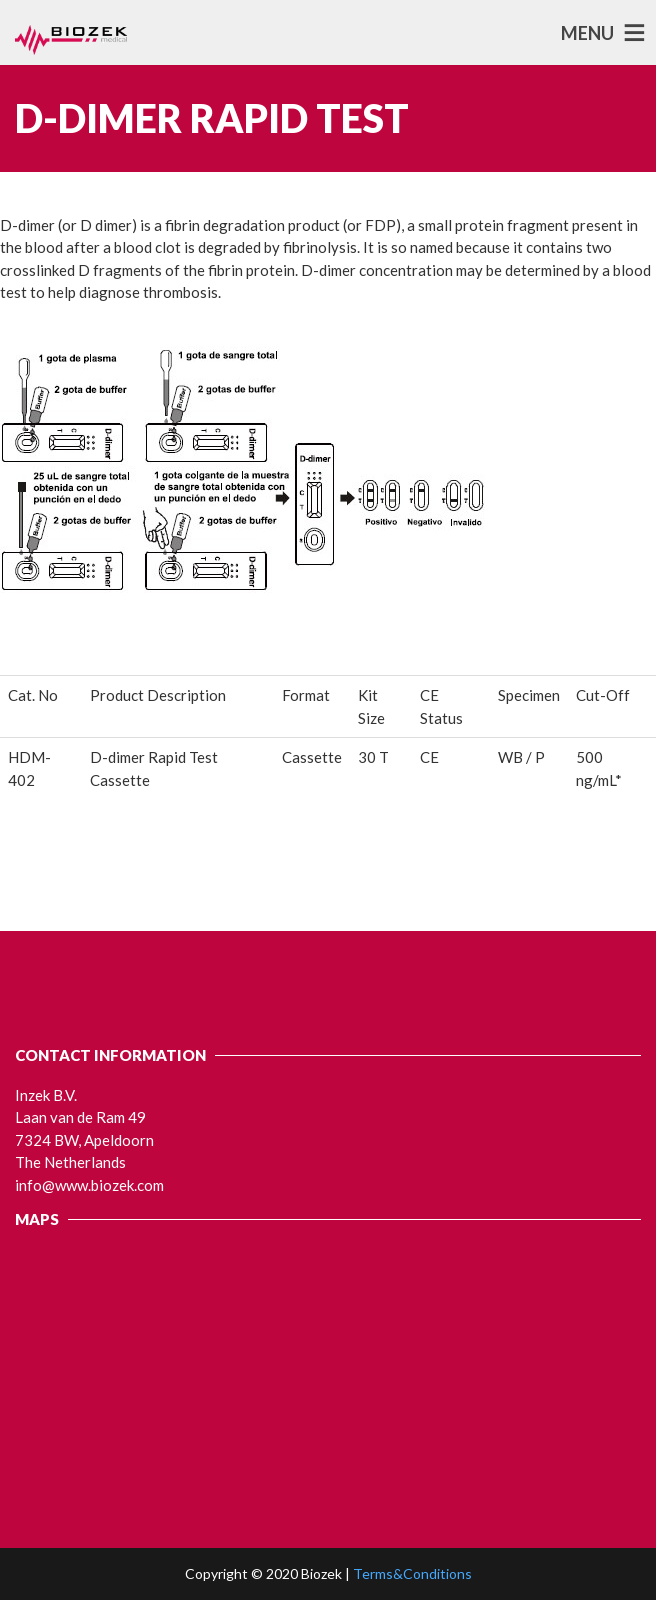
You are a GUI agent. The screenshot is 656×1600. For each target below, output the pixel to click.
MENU (587, 33)
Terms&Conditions (412, 1573)
